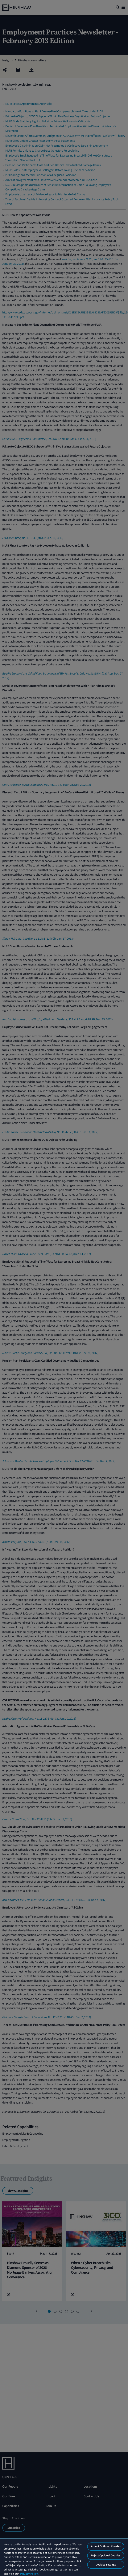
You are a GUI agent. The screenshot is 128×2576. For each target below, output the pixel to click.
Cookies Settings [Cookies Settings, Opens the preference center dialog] (106, 2565)
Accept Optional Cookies (106, 2546)
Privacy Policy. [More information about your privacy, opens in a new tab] (29, 2574)
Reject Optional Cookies (105, 2556)
